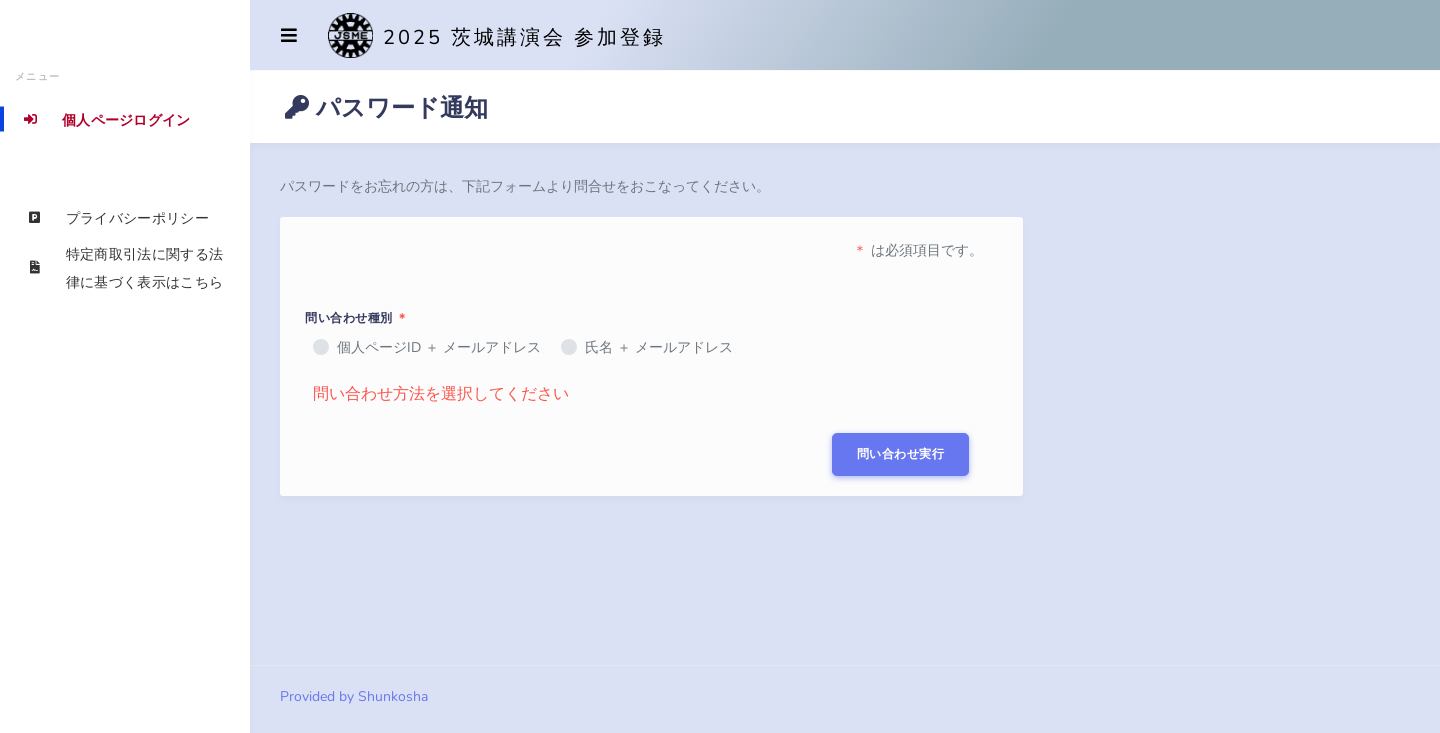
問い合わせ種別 (357, 318)
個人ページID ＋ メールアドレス (439, 347)
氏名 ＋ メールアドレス (659, 347)
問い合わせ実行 (901, 454)
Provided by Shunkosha (354, 696)
